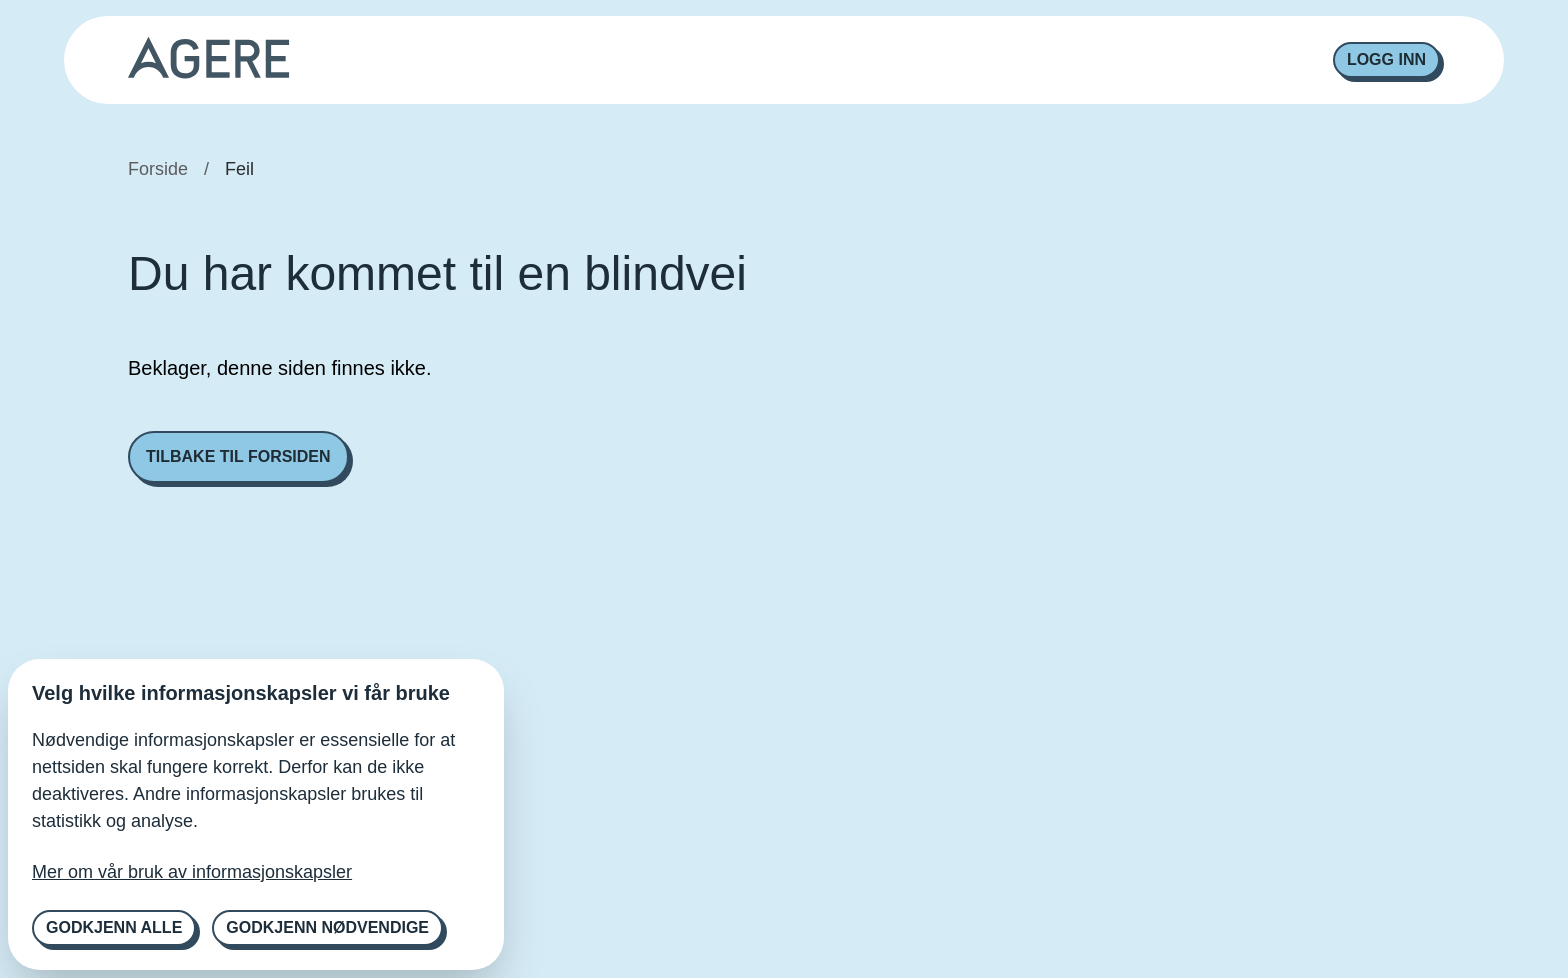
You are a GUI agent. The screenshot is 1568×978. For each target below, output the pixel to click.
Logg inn (1386, 59)
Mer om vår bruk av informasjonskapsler (192, 872)
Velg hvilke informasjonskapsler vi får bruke (241, 693)
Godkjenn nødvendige (327, 927)
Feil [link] (239, 169)
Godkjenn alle (114, 927)
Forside (158, 169)
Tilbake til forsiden (238, 456)
